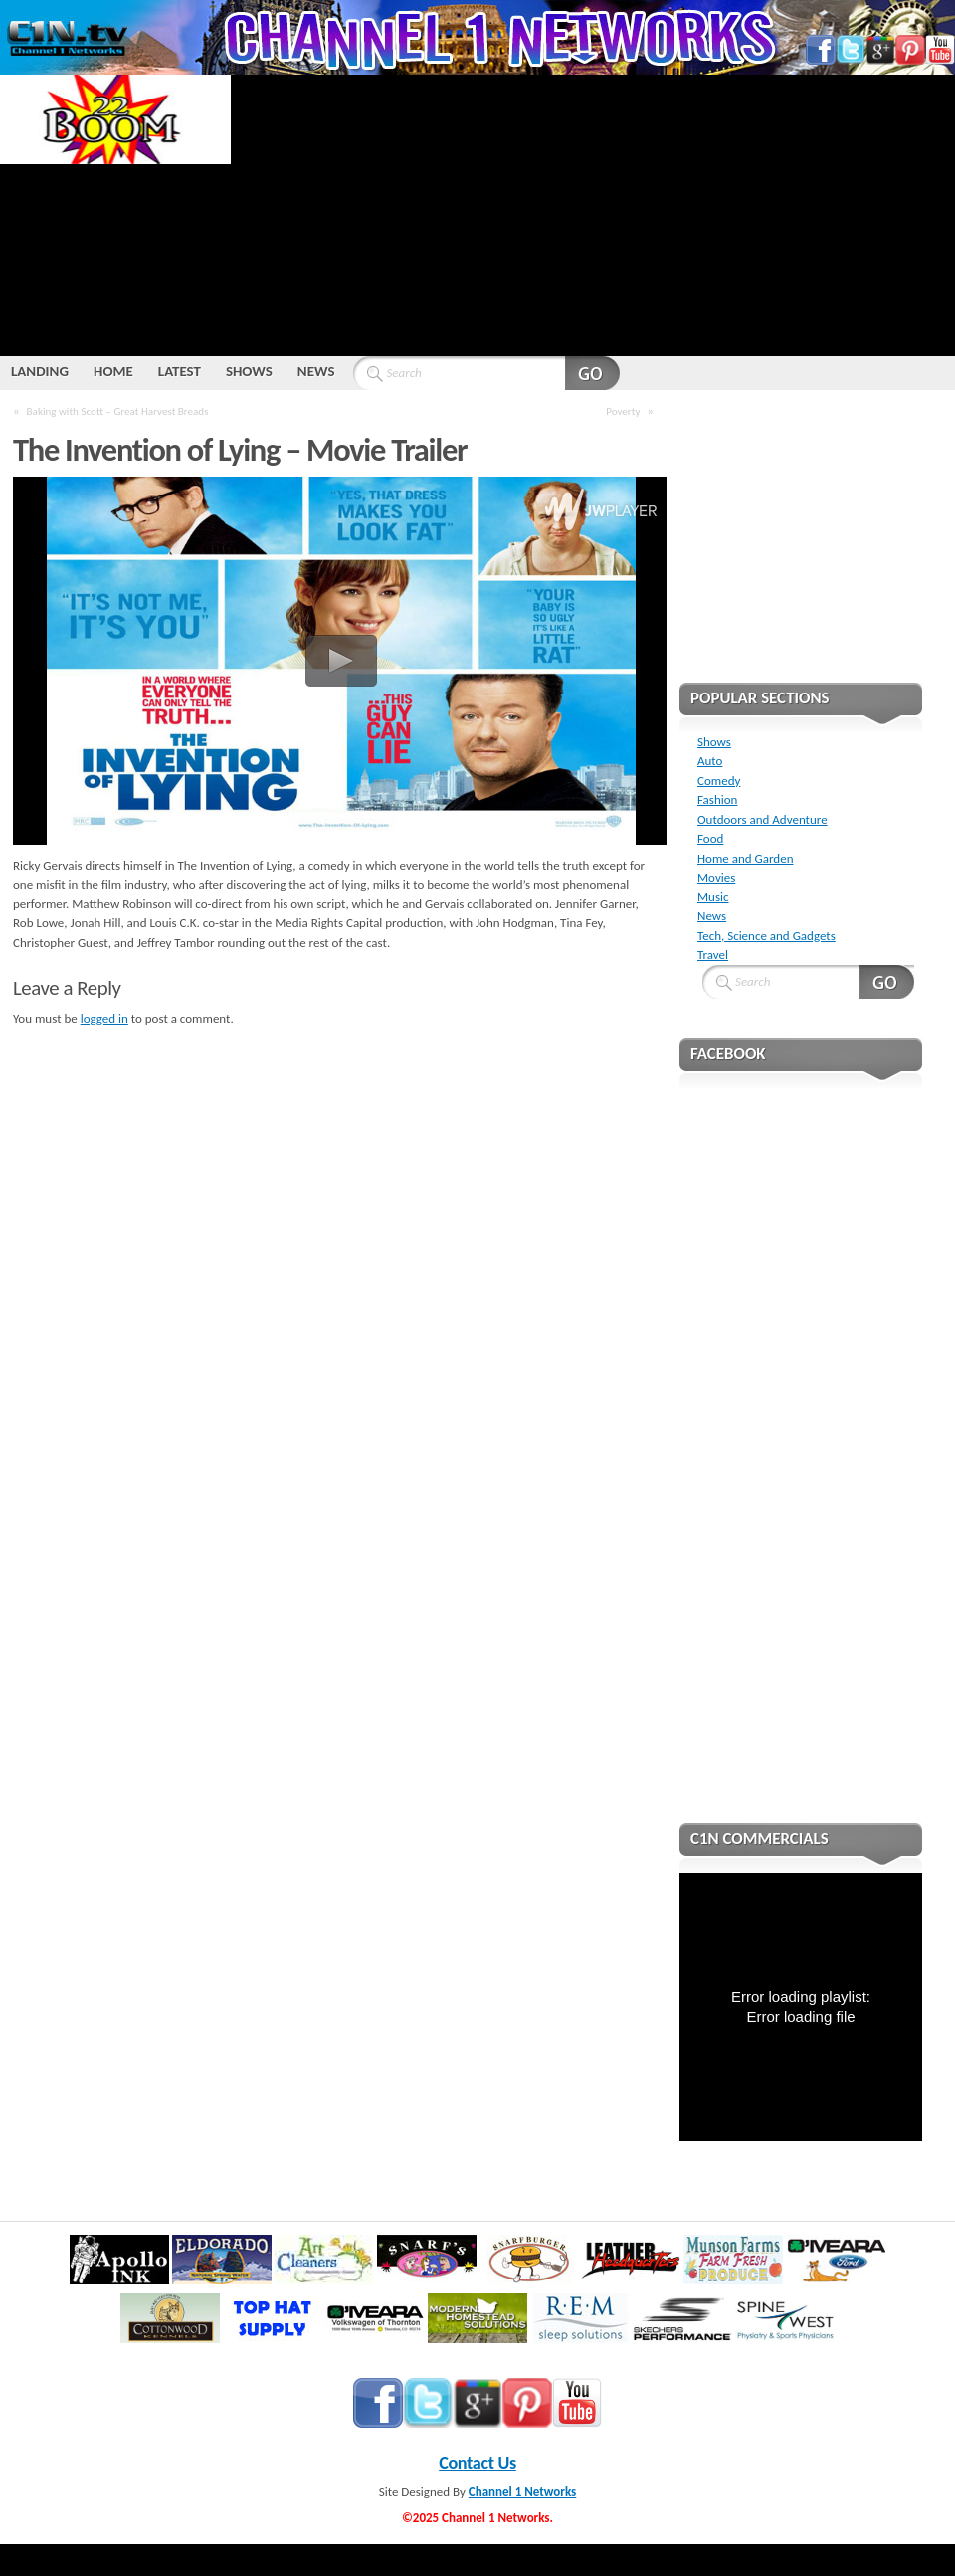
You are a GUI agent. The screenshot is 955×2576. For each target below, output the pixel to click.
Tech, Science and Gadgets (766, 935)
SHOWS (249, 371)
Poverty (623, 411)
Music (713, 897)
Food (710, 838)
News (711, 915)
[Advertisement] (497, 214)
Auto (709, 760)
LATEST (179, 371)
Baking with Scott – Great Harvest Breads (118, 411)
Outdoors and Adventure (762, 819)
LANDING (40, 371)
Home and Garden (745, 858)
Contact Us (477, 2463)
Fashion (717, 799)
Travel (712, 954)
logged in (104, 1018)
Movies (716, 877)
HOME (113, 371)
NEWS (316, 371)
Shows (714, 741)
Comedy (718, 780)
